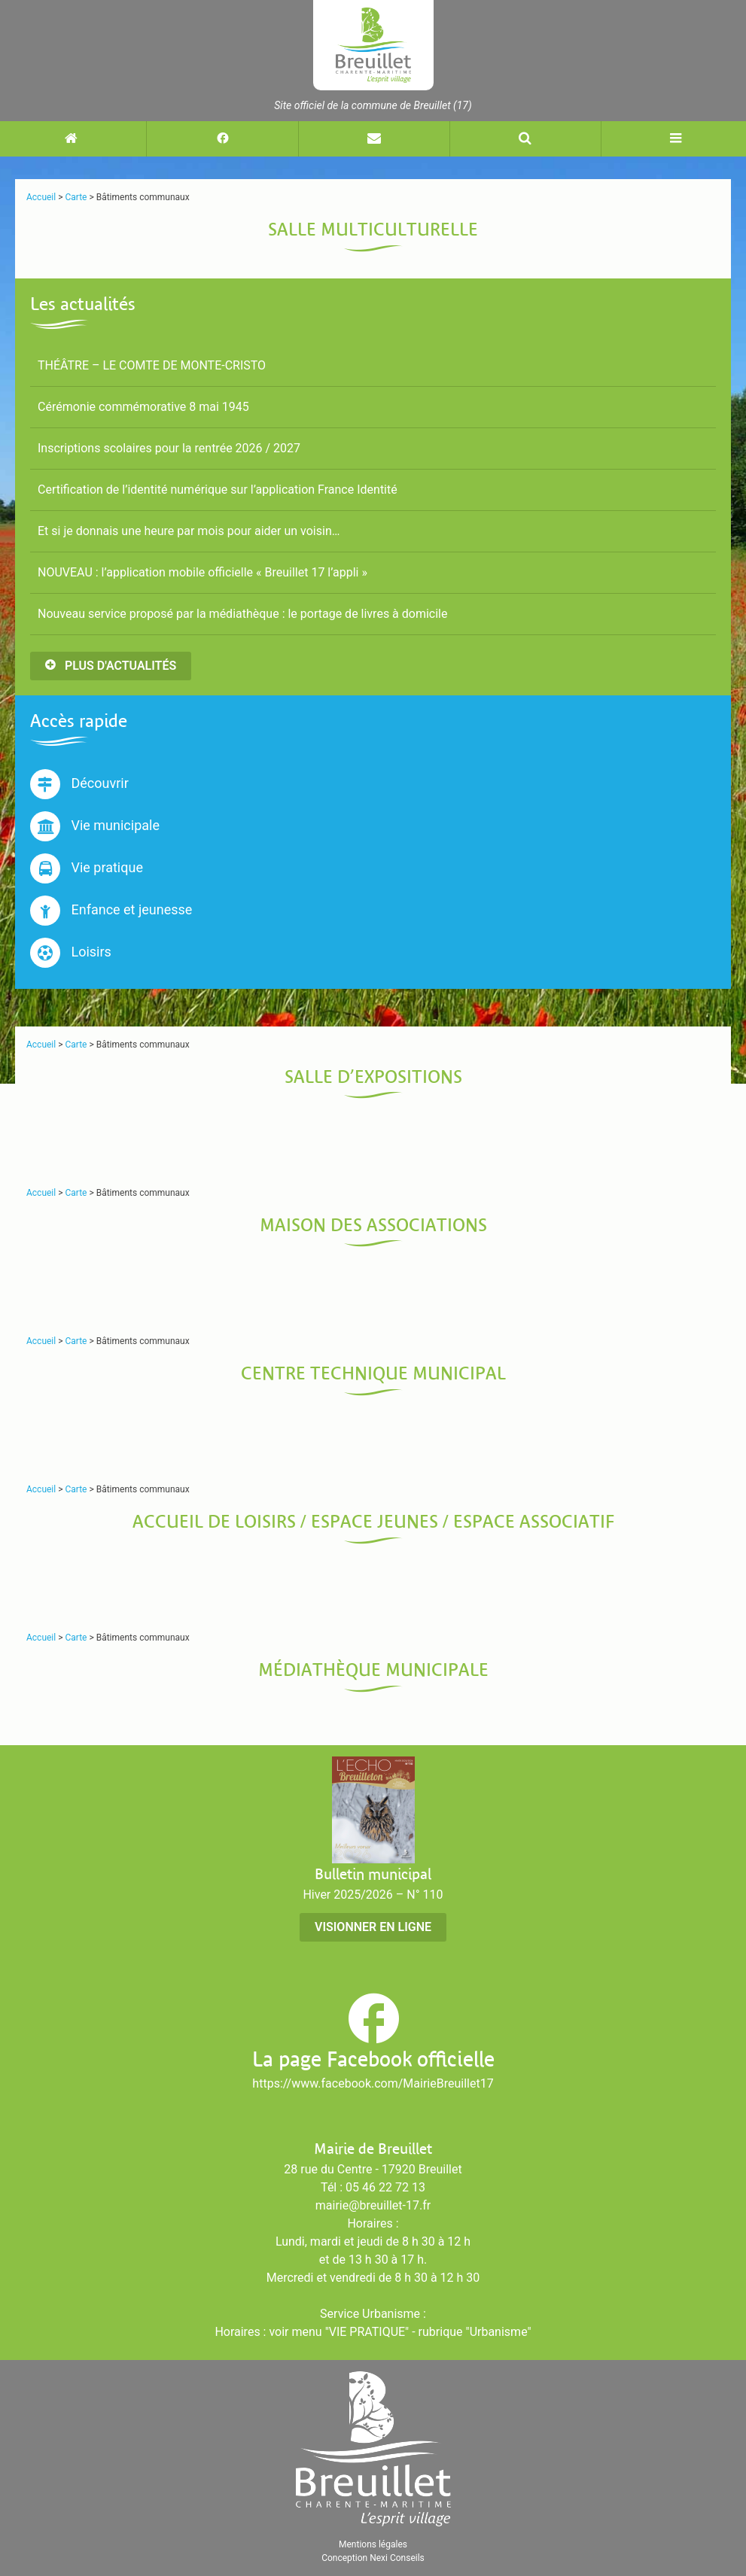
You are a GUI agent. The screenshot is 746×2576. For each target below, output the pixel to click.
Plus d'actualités (110, 665)
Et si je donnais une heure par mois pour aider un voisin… (189, 531)
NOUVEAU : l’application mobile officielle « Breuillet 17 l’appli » (202, 572)
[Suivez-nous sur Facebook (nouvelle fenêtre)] (221, 139)
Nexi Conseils (397, 2558)
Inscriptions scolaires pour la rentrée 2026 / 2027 (169, 448)
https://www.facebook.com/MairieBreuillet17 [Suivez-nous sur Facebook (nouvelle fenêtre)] (372, 2083)
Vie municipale (95, 826)
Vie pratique (86, 868)
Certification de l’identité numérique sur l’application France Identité (217, 489)
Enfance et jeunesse (111, 911)
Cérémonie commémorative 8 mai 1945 (143, 407)
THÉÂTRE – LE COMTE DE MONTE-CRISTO (152, 365)
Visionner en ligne (373, 1927)
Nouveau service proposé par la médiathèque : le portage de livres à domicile (242, 614)
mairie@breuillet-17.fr (373, 2205)
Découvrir (79, 784)
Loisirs (70, 953)
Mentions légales (373, 2544)
